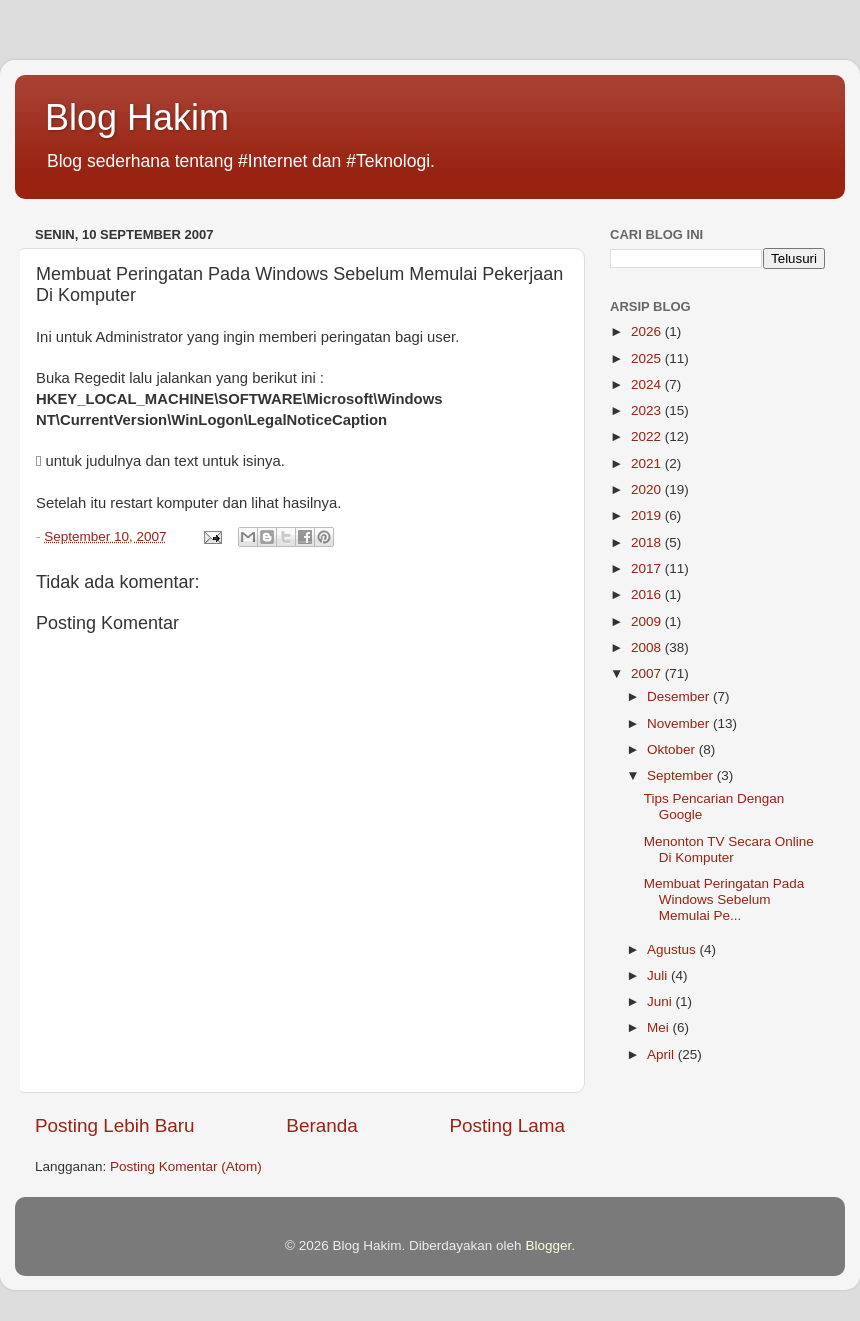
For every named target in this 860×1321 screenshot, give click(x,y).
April (662, 1054)
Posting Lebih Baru (115, 1125)
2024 (648, 384)
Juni (661, 1001)
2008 (648, 647)
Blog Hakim (137, 117)
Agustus (673, 949)
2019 (648, 515)
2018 (648, 542)
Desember (680, 696)
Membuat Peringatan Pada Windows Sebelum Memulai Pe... (724, 899)
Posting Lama (507, 1125)
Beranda (321, 1125)
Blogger (548, 1245)
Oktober (673, 749)
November (680, 723)
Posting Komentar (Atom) (186, 1166)
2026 (648, 331)
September (682, 775)
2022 (648, 436)
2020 (648, 489)
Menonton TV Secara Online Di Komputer (729, 849)
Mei (660, 1027)
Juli (659, 975)
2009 (648, 621)
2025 (648, 358)
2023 (648, 410)
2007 (648, 673)
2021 (648, 463)
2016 (648, 594)
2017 (648, 568)
